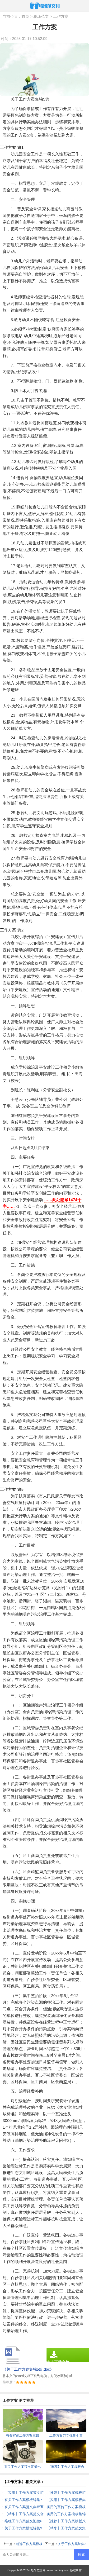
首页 (25, 16)
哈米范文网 (38, 2570)
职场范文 (41, 16)
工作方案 (60, 16)
